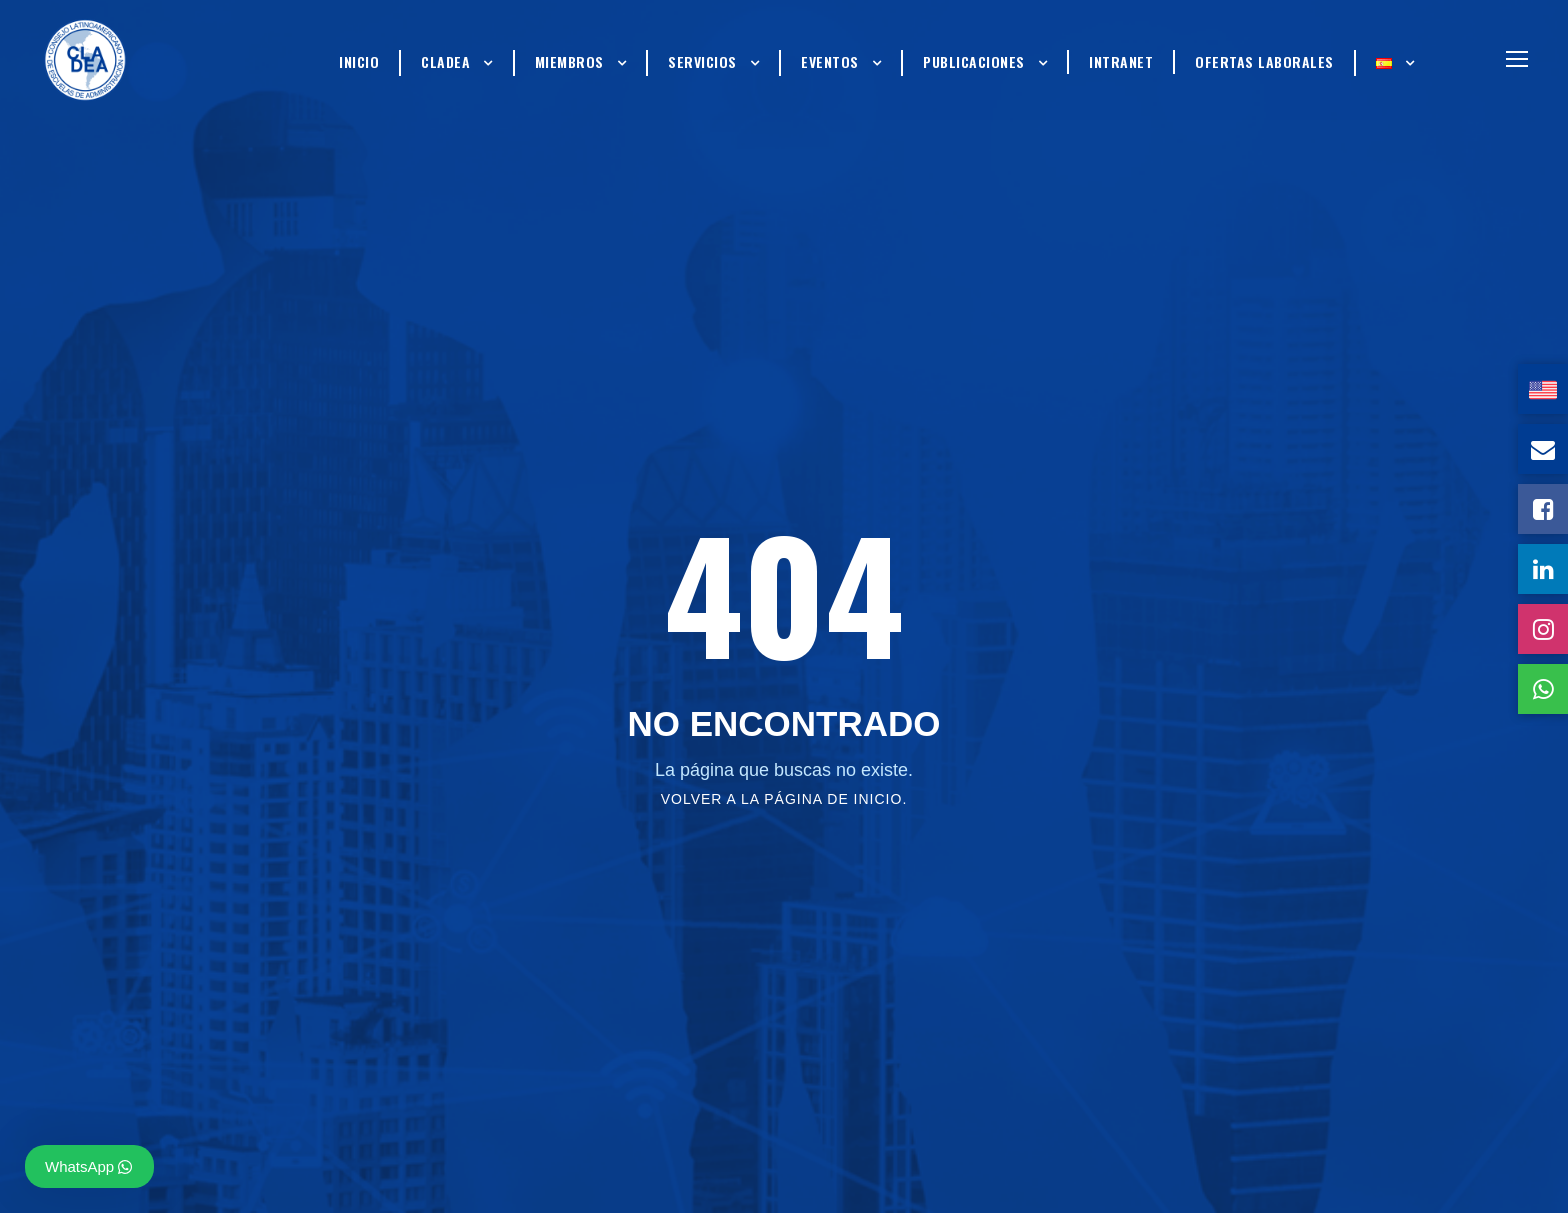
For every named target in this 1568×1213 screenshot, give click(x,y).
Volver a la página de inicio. (784, 799)
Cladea (445, 61)
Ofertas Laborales (1264, 61)
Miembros (569, 61)
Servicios (702, 61)
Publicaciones (974, 61)
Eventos (830, 61)
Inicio (359, 61)
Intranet (1121, 61)
